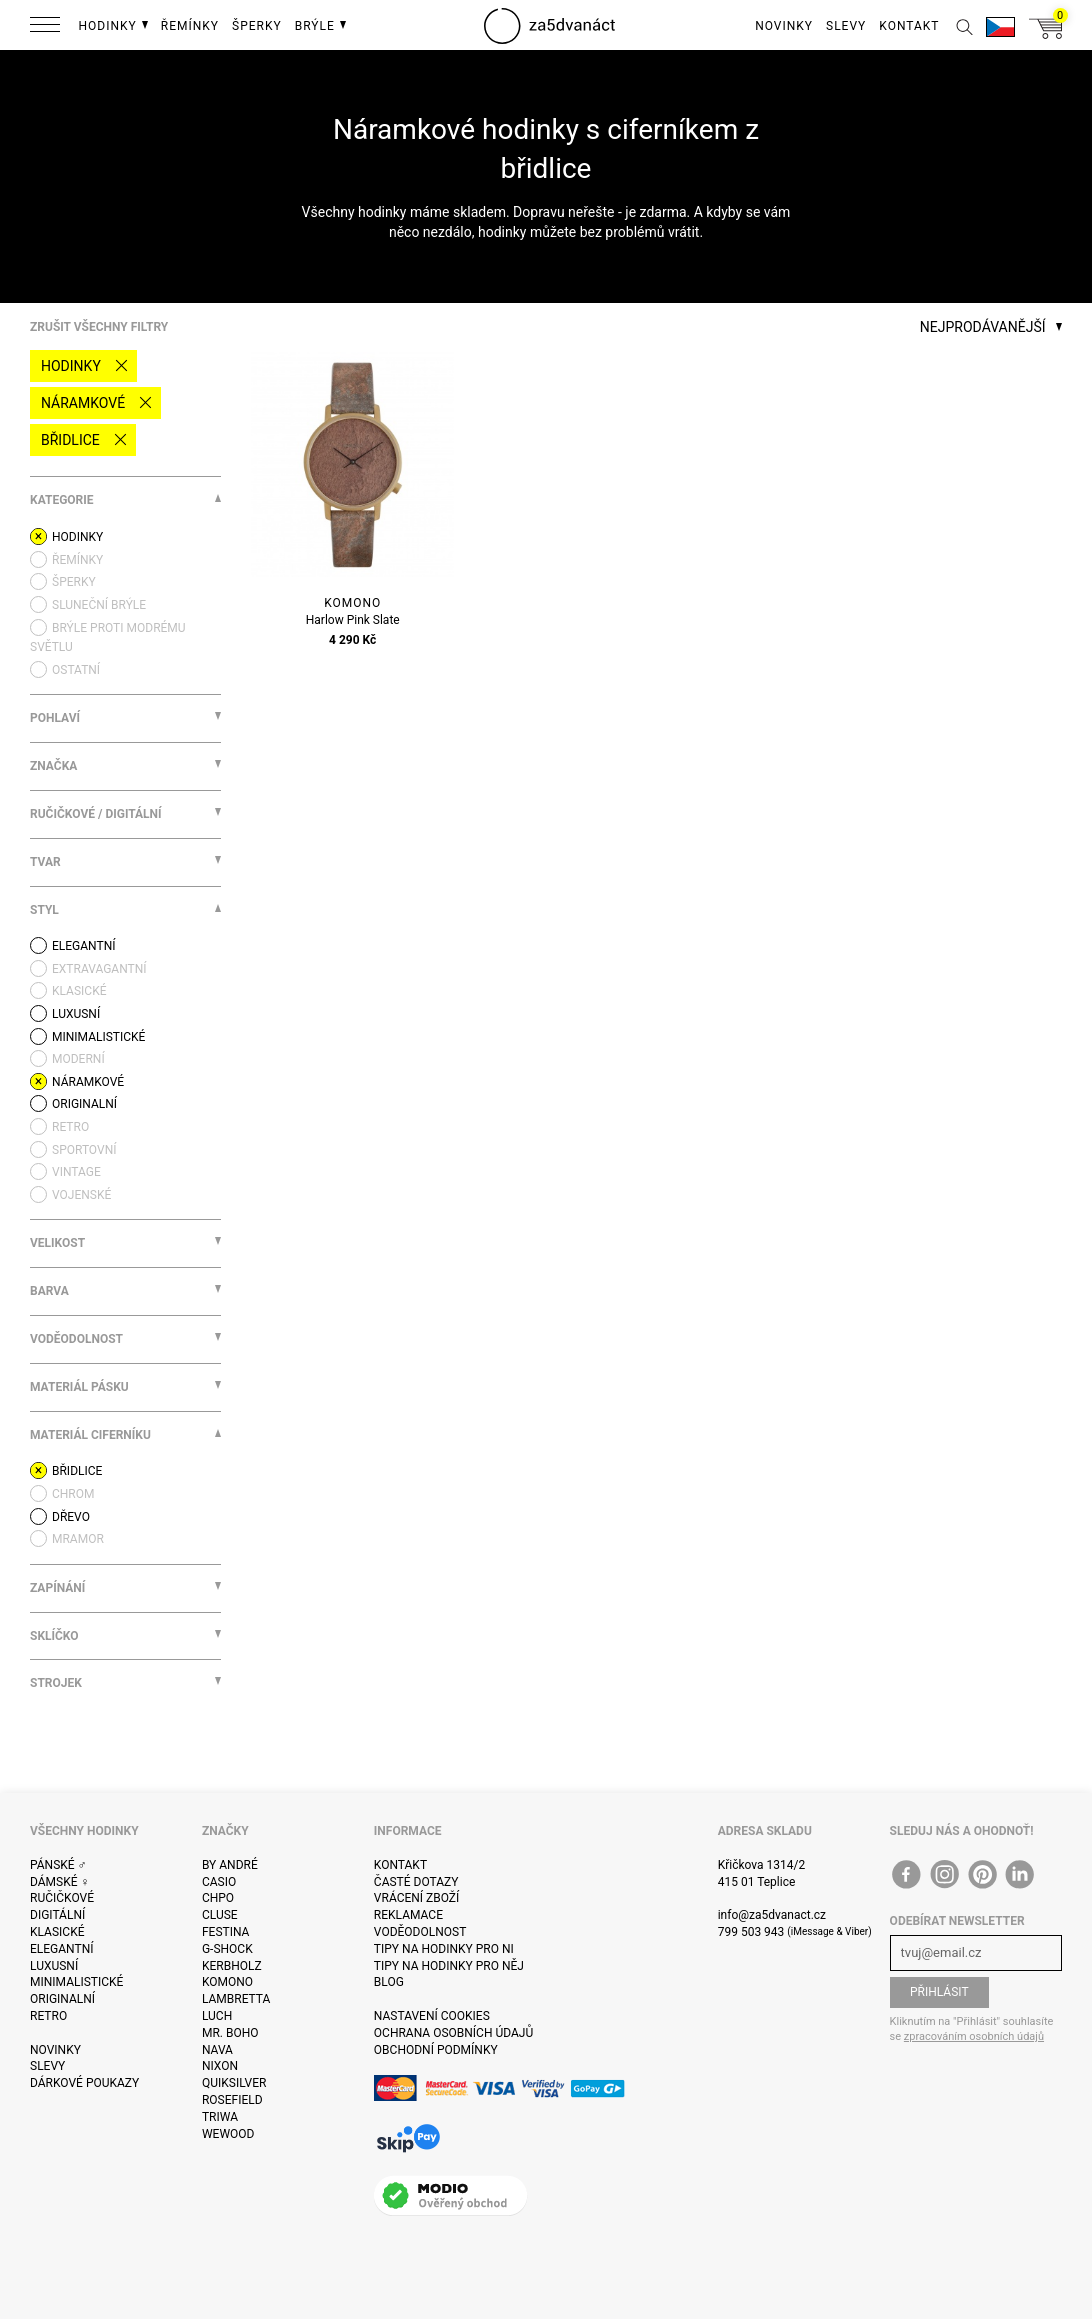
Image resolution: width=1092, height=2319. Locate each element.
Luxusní (54, 1966)
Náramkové (83, 403)
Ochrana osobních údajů (453, 2033)
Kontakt (400, 1865)
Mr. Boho (230, 2033)
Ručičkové (62, 1898)
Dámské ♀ (60, 1882)
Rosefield (232, 2100)
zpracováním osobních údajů (974, 2036)
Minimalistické (76, 1982)
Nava (217, 2050)
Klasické (57, 1932)
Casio (219, 1882)
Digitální (57, 1915)
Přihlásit (939, 1992)
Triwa (220, 2117)
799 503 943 (751, 1932)
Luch (217, 2016)
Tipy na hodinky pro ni (444, 1949)
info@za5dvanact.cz (772, 1915)
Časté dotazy (416, 1882)
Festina (226, 1932)
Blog (389, 1982)
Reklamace (408, 1915)
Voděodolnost (420, 1932)
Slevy (47, 2066)
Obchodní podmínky (436, 2050)
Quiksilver (234, 2083)
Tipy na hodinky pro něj (449, 1966)
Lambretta (236, 1999)
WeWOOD (228, 2134)
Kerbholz (232, 1966)
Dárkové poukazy (84, 2083)
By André (230, 1865)
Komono (227, 1982)
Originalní (62, 1999)
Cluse (220, 1915)
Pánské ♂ (58, 1865)
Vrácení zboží (416, 1898)
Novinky (55, 2050)
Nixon (220, 2066)
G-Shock (227, 1949)
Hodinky (71, 366)
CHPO (218, 1898)
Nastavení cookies (432, 2016)
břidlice (70, 440)
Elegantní (61, 1949)
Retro (48, 2016)
